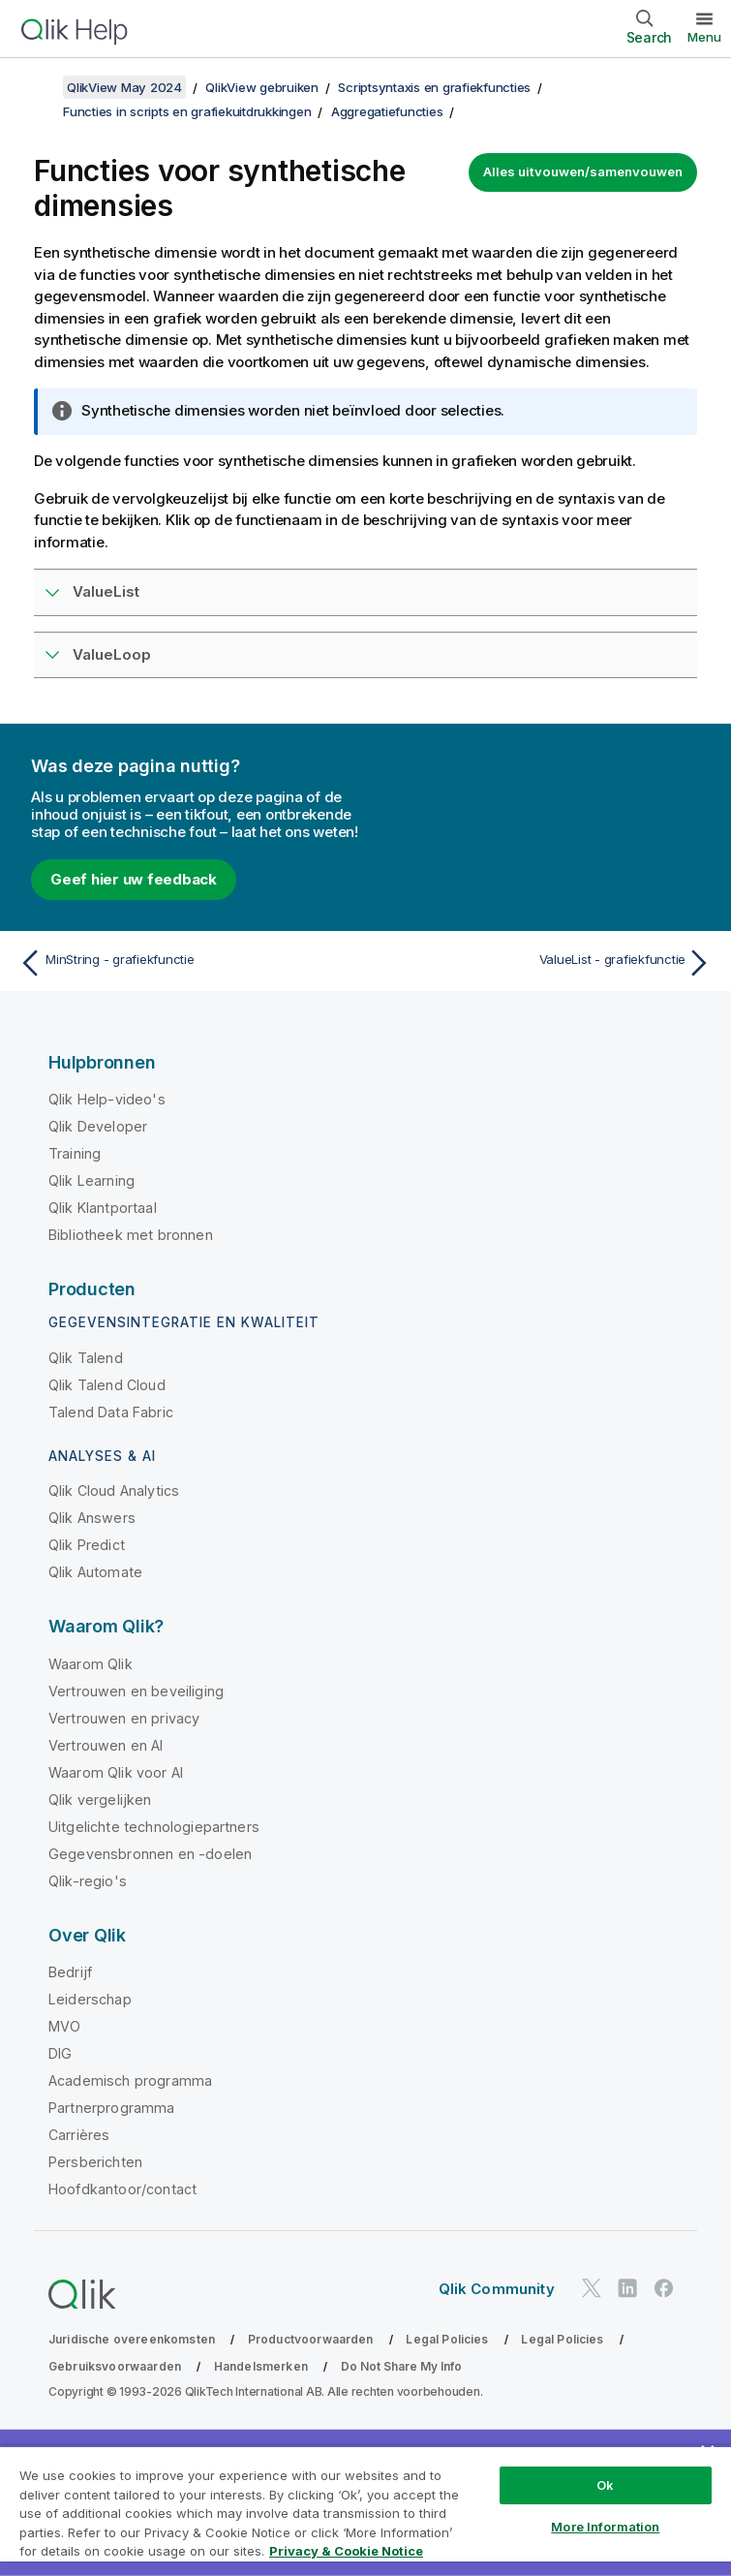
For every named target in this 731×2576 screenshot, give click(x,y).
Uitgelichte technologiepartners (153, 1826)
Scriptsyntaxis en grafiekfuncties (434, 87)
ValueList (106, 591)
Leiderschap (90, 1999)
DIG (60, 2053)
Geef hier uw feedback (133, 879)
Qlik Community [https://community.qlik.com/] (497, 2289)
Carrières (78, 2134)
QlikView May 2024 (124, 87)
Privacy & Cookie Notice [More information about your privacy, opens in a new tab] (346, 2551)
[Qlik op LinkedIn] (627, 2288)
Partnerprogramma (111, 2107)
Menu (704, 37)
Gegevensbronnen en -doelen (150, 1854)
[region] (365, 2510)
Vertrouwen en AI (106, 1745)
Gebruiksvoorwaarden (114, 2366)
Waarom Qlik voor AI (115, 1772)
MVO (64, 2026)
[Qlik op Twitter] (591, 2288)
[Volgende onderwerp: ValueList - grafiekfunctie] (544, 963)
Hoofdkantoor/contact (122, 2189)
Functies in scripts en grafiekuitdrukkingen (187, 111)
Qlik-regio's (87, 1881)
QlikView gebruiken (262, 87)
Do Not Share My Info (401, 2366)
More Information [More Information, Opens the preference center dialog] (605, 2526)
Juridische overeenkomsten (131, 2339)
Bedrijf (70, 1972)
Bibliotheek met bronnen (130, 1234)
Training (74, 1153)
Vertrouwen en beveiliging (136, 1691)
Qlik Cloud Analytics (113, 1490)
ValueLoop (112, 654)
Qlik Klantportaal (102, 1207)
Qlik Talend (85, 1358)
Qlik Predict (86, 1544)
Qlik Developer (97, 1126)
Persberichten (95, 2162)
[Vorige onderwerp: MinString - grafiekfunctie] (186, 963)
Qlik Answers (92, 1517)
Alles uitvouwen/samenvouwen (583, 171)
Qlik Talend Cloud (107, 1385)
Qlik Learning (91, 1180)
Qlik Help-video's (107, 1099)
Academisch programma (130, 2080)
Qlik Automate (95, 1572)
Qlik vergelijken (100, 1799)
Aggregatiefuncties (387, 111)
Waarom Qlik (90, 1664)
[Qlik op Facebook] (664, 2288)
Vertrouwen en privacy (123, 1718)
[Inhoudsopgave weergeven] (38, 87)
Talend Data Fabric (110, 1412)
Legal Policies (447, 2339)
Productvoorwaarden (311, 2339)
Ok (605, 2485)
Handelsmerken (261, 2366)
